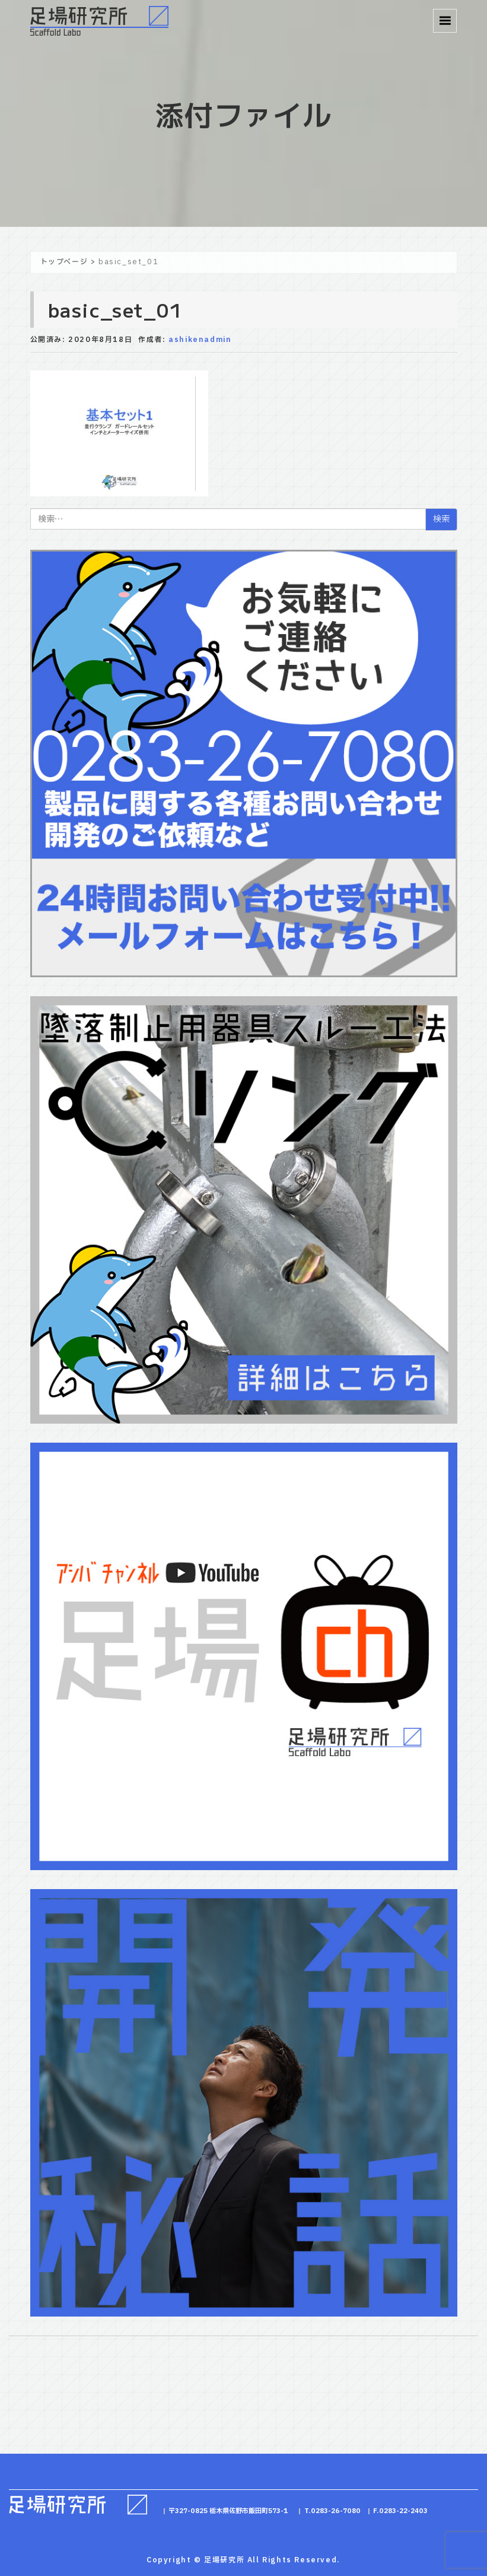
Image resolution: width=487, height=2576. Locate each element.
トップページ (64, 261)
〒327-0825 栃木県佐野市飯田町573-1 (228, 2511)
